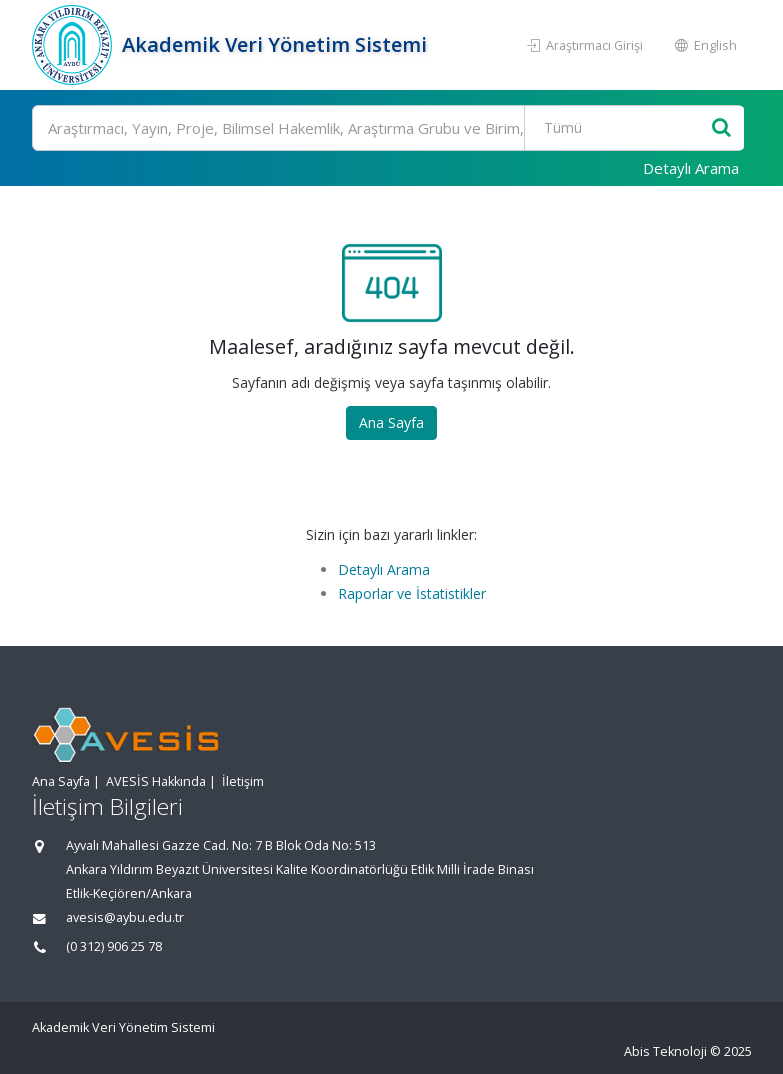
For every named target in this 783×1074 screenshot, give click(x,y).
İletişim (243, 781)
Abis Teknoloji (665, 1051)
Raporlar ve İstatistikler (412, 593)
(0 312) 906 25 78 (114, 946)
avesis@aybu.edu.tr (125, 917)
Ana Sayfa (391, 422)
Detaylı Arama (691, 168)
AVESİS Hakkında (156, 781)
